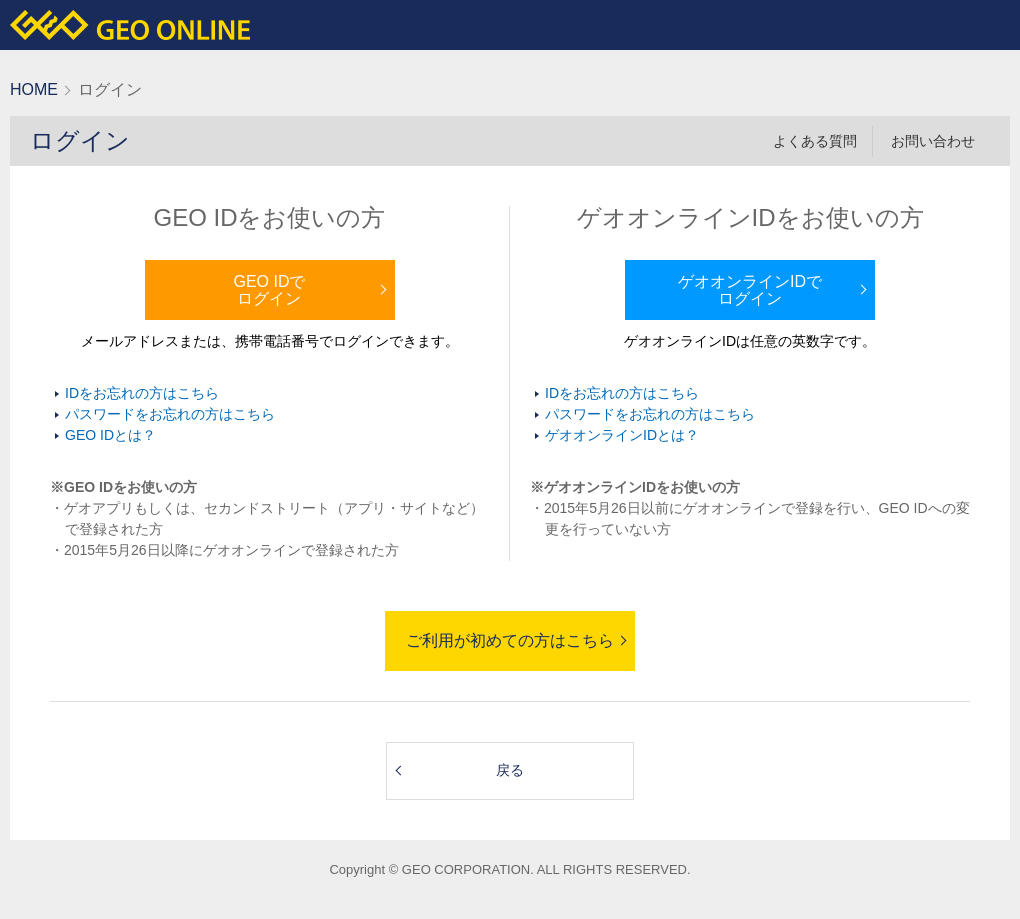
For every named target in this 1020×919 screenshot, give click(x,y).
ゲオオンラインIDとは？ (622, 435)
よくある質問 (815, 141)
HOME (34, 89)
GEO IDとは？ (110, 435)
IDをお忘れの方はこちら (142, 393)
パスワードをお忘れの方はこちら (170, 414)
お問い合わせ (933, 141)
